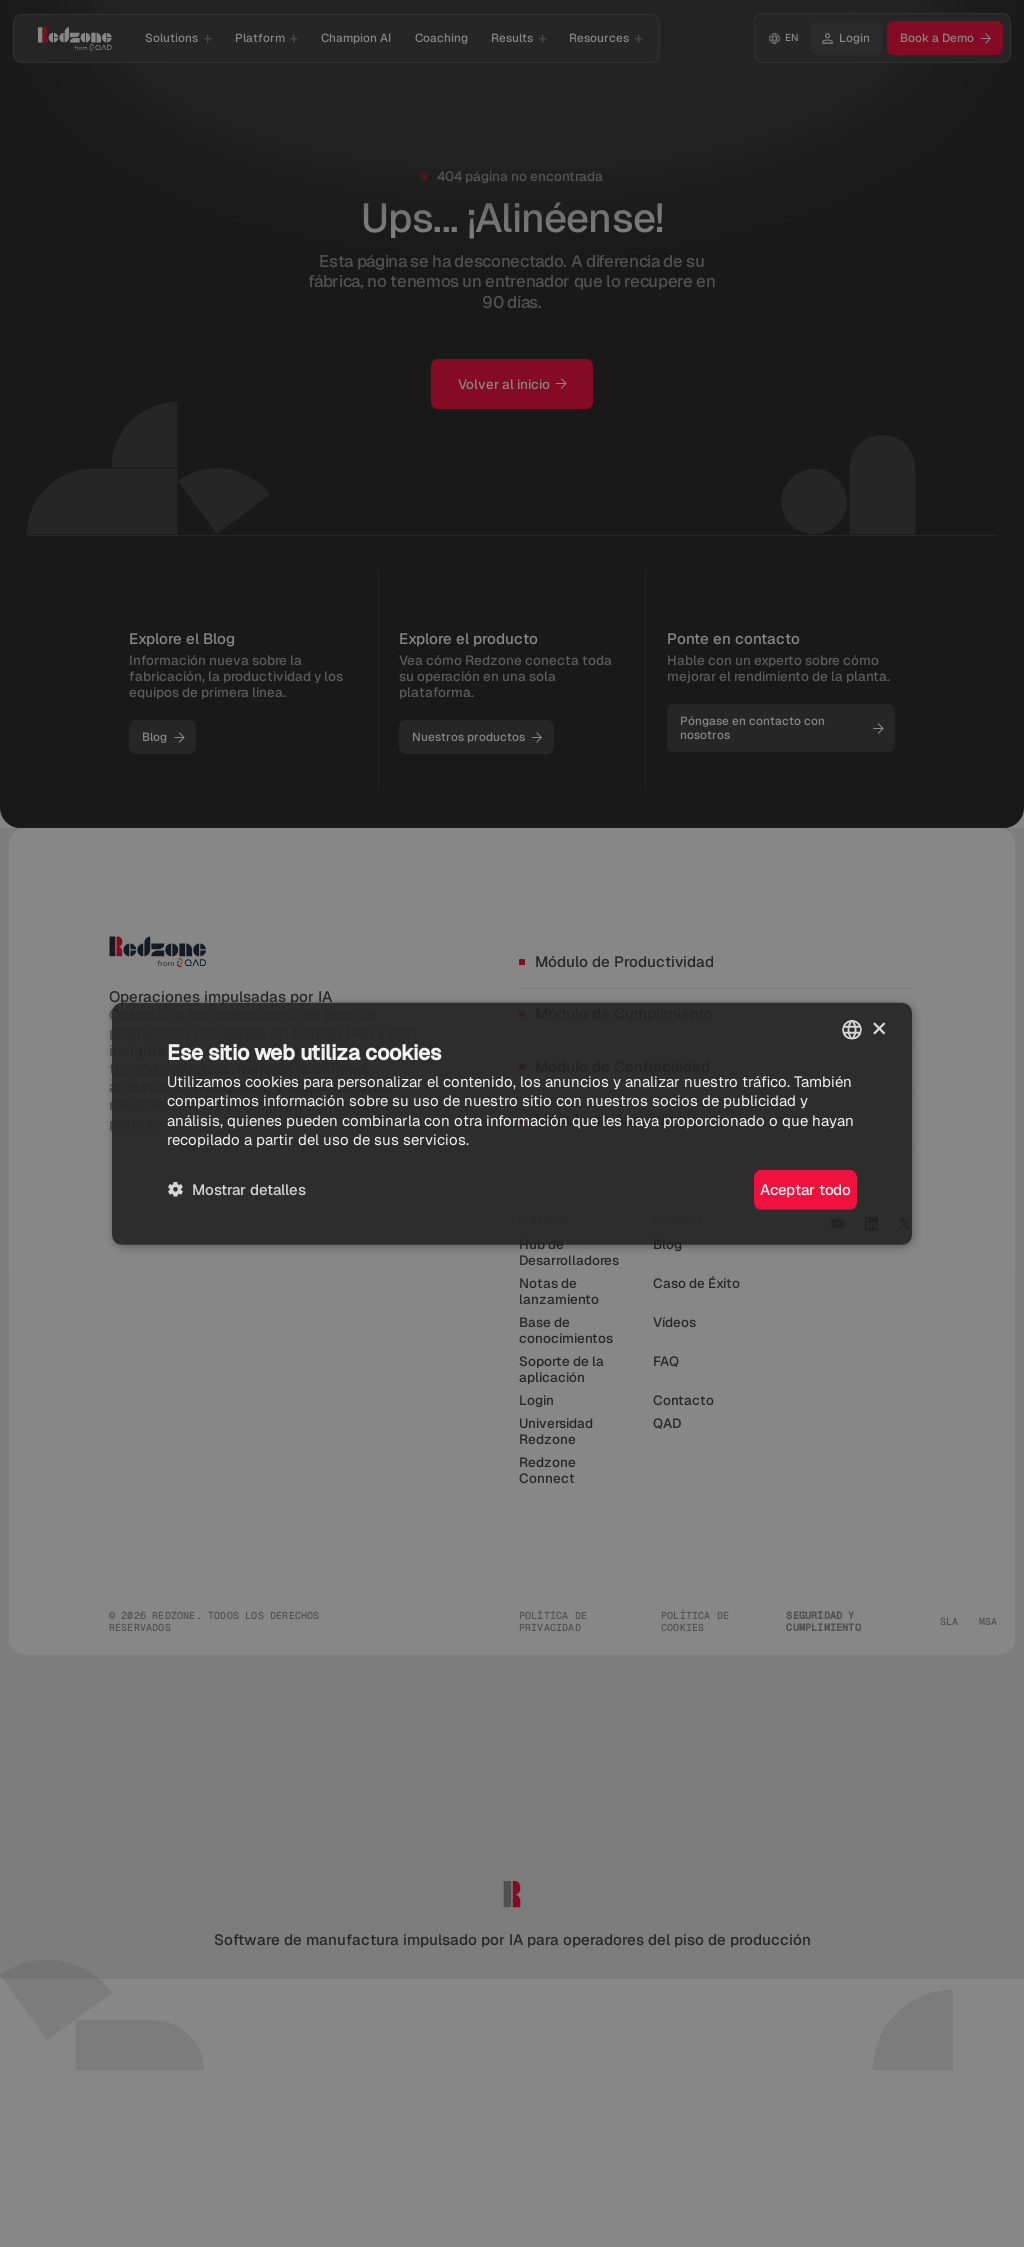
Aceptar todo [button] (805, 1189)
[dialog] (512, 1123)
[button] (236, 1189)
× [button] (879, 1028)
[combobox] (852, 1029)
